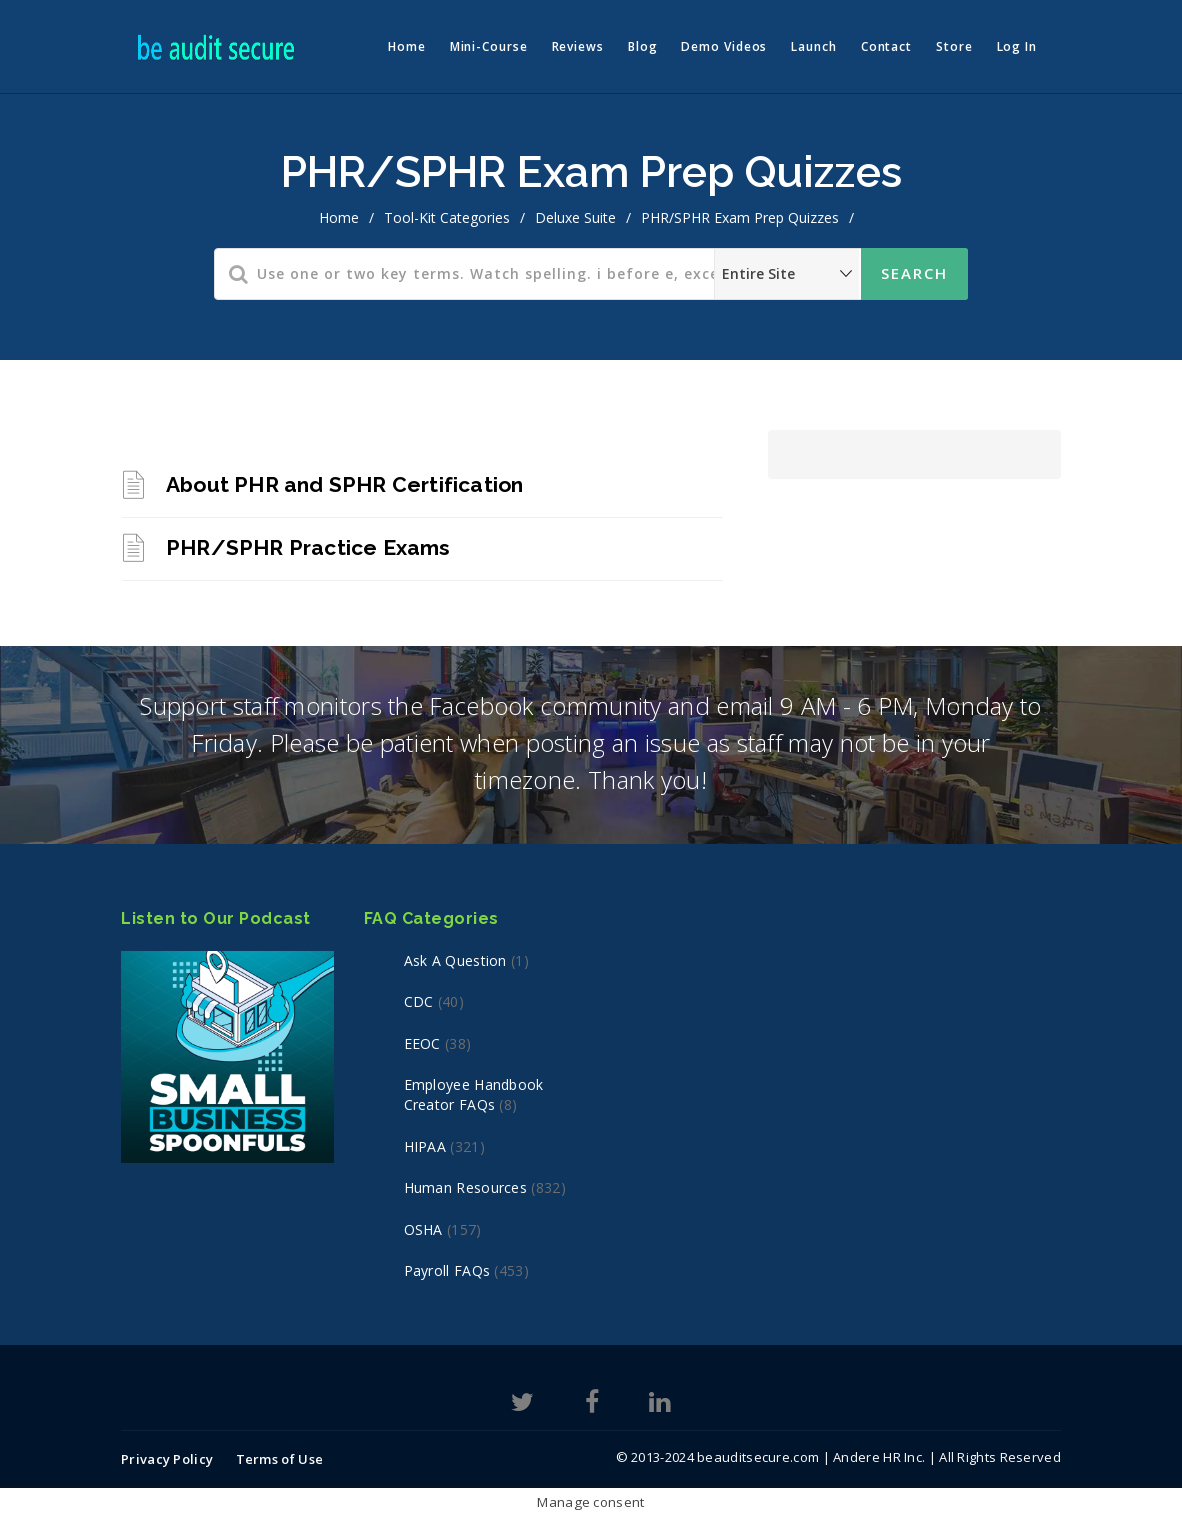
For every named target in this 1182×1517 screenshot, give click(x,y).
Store (954, 46)
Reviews (578, 46)
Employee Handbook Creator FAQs (474, 1094)
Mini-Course (489, 46)
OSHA (423, 1229)
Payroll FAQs (447, 1270)
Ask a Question (455, 960)
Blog (643, 46)
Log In (1017, 46)
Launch (813, 46)
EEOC (422, 1043)
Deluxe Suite (575, 217)
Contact (886, 46)
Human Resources (466, 1187)
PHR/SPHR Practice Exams (308, 547)
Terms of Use (280, 1459)
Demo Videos (724, 46)
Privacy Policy (167, 1459)
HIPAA (425, 1146)
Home (407, 46)
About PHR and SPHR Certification (344, 484)
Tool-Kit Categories (447, 217)
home (339, 217)
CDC (419, 1001)
